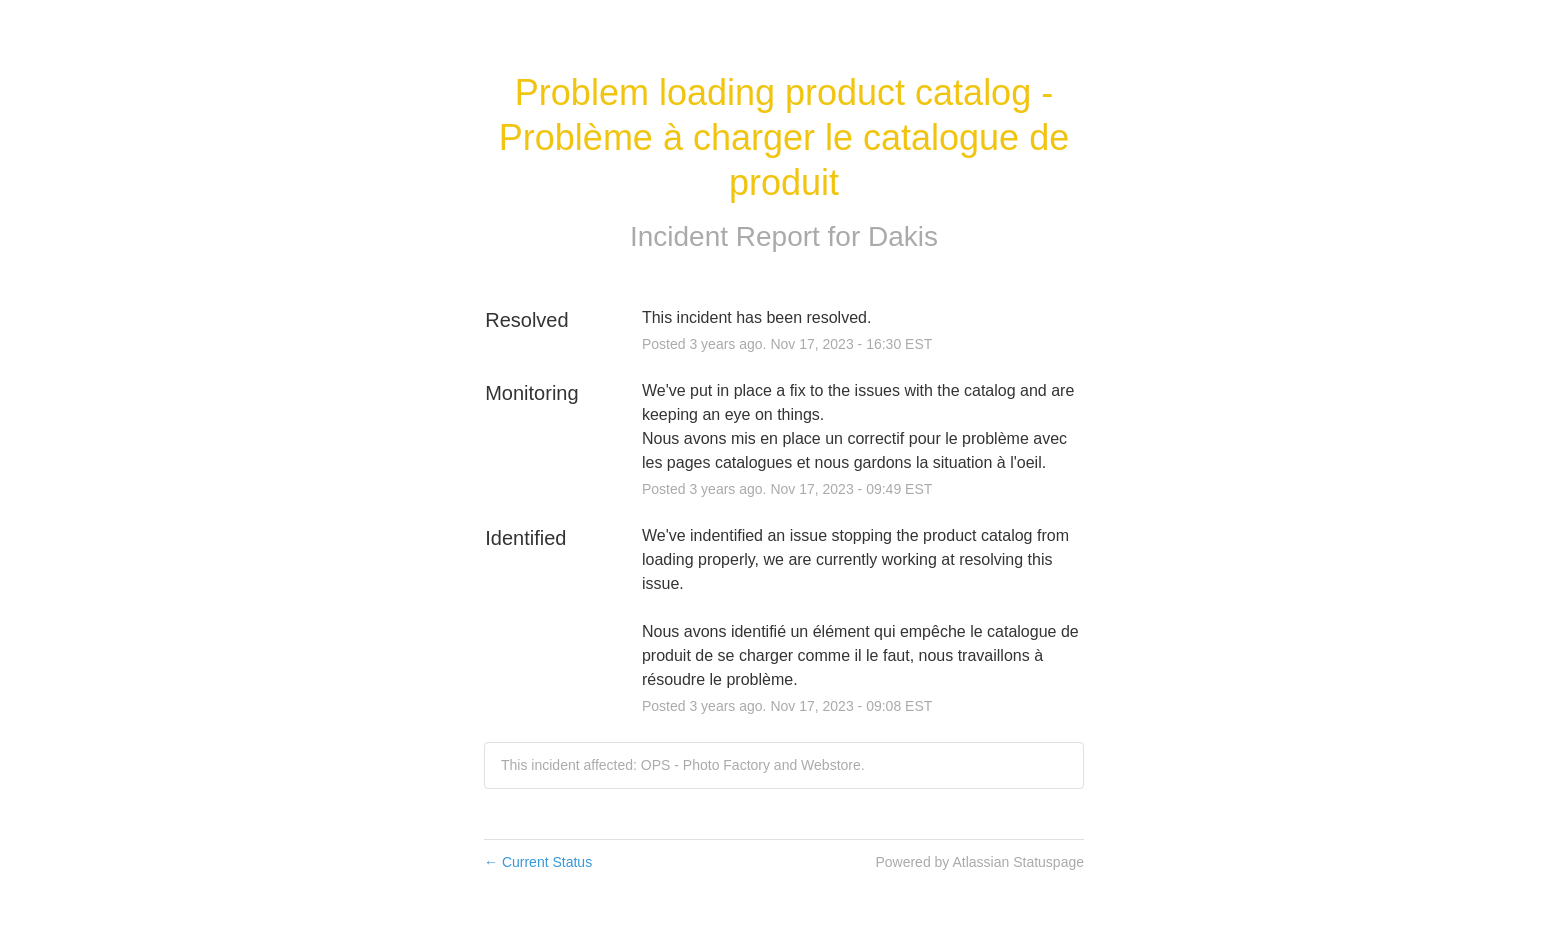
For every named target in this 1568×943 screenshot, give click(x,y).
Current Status (538, 862)
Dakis (903, 236)
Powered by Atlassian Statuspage (979, 862)
